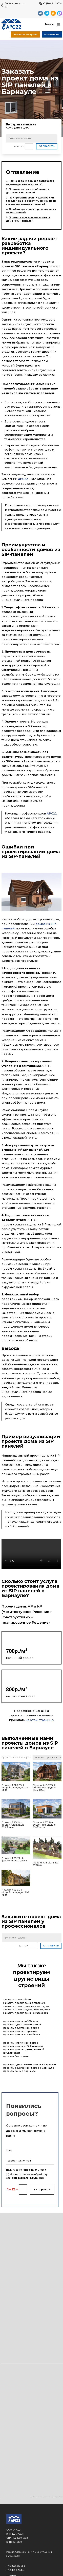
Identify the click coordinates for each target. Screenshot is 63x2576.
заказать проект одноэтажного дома (26, 2009)
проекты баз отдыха (16, 2056)
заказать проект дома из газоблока (25, 2012)
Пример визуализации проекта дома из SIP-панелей (28, 219)
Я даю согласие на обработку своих (26, 2176)
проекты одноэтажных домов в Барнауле (29, 2064)
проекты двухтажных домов (21, 2027)
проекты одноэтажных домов (22, 2024)
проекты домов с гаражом (20, 2031)
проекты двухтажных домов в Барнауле (28, 2067)
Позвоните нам (51, 34)
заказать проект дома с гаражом (24, 2002)
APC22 (52, 813)
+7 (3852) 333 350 (15, 2566)
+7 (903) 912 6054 (15, 2570)
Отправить (47, 146)
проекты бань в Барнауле (19, 2071)
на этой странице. (40, 1720)
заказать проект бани (17, 1999)
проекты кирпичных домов (20, 2042)
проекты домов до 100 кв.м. (20, 2021)
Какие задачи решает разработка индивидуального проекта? (30, 182)
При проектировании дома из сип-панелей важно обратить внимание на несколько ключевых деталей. (31, 201)
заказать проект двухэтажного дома (26, 2006)
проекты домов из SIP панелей (23, 2046)
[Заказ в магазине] (47, 1757)
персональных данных (29, 2177)
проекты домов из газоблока (21, 2034)
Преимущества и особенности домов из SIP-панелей (27, 191)
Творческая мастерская (25, 34)
